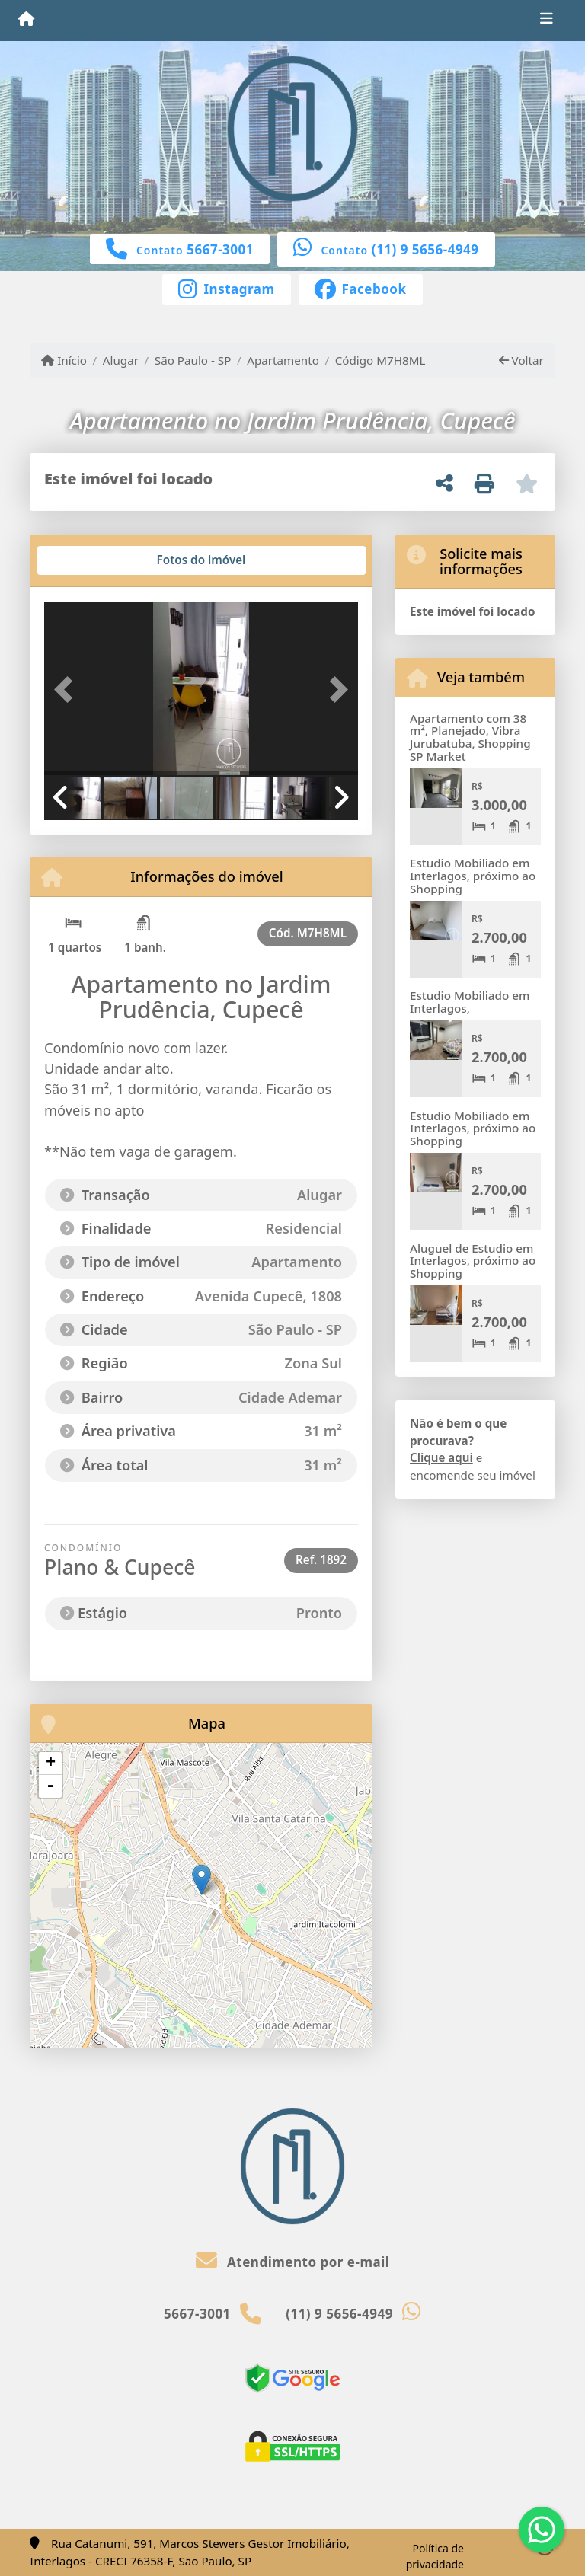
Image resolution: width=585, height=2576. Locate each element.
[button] (67, 690)
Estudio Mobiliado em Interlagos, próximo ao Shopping (472, 875)
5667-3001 (220, 249)
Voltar (521, 360)
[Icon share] (226, 287)
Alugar (121, 360)
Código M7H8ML (380, 360)
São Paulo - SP (193, 360)
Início (64, 360)
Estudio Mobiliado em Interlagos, (469, 1002)
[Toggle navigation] (546, 20)
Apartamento (283, 360)
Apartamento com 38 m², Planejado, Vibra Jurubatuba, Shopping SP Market (470, 737)
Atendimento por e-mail (293, 2262)
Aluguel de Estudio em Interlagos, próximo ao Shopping (472, 1260)
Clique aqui (441, 1457)
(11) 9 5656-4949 (425, 249)
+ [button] (51, 1763)
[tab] (93, 560)
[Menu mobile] (26, 20)
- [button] (50, 1786)
